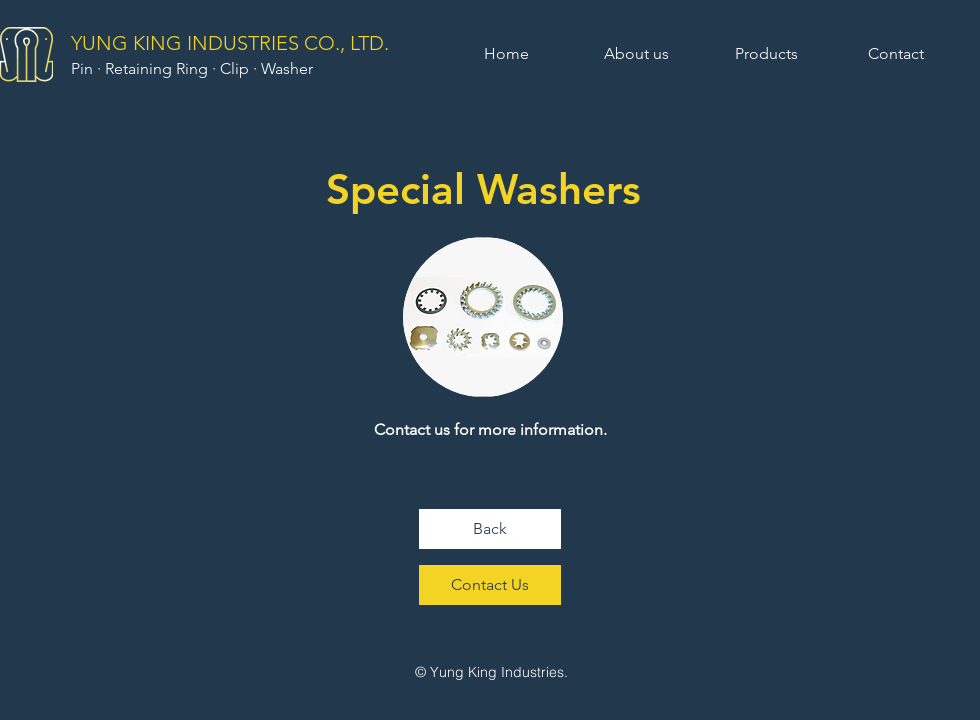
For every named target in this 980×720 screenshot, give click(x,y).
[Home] (506, 54)
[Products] (766, 54)
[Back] (490, 529)
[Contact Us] (490, 585)
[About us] (636, 54)
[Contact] (896, 54)
